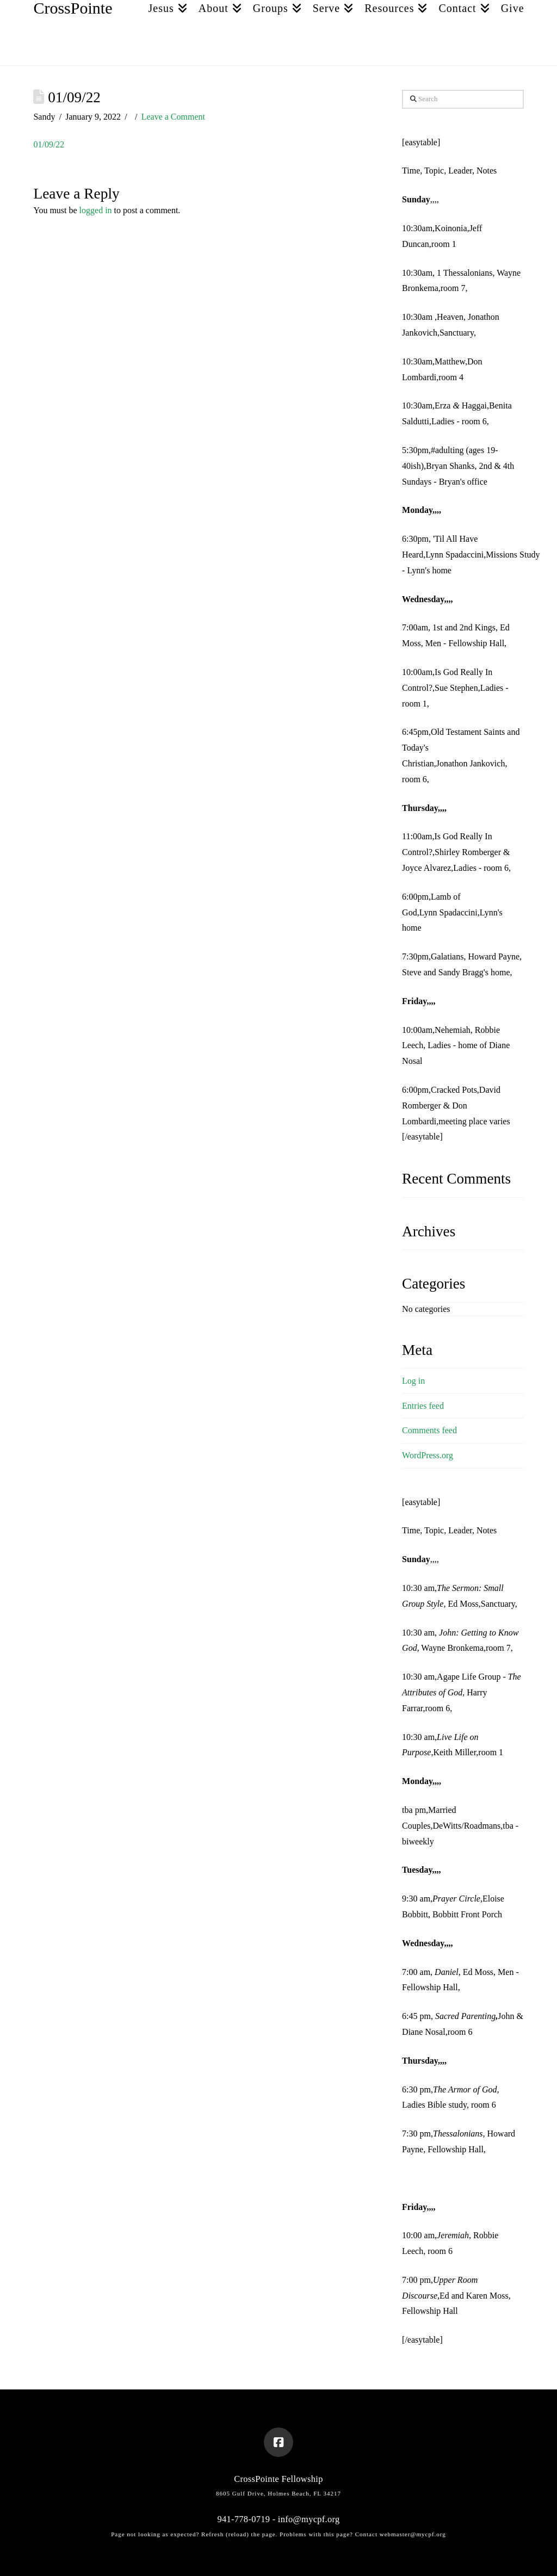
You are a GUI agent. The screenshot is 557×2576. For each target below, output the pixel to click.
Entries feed (423, 1405)
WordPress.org (427, 1455)
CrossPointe (72, 8)
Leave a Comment (173, 116)
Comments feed (429, 1430)
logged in (95, 210)
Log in (413, 1380)
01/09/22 (48, 144)
